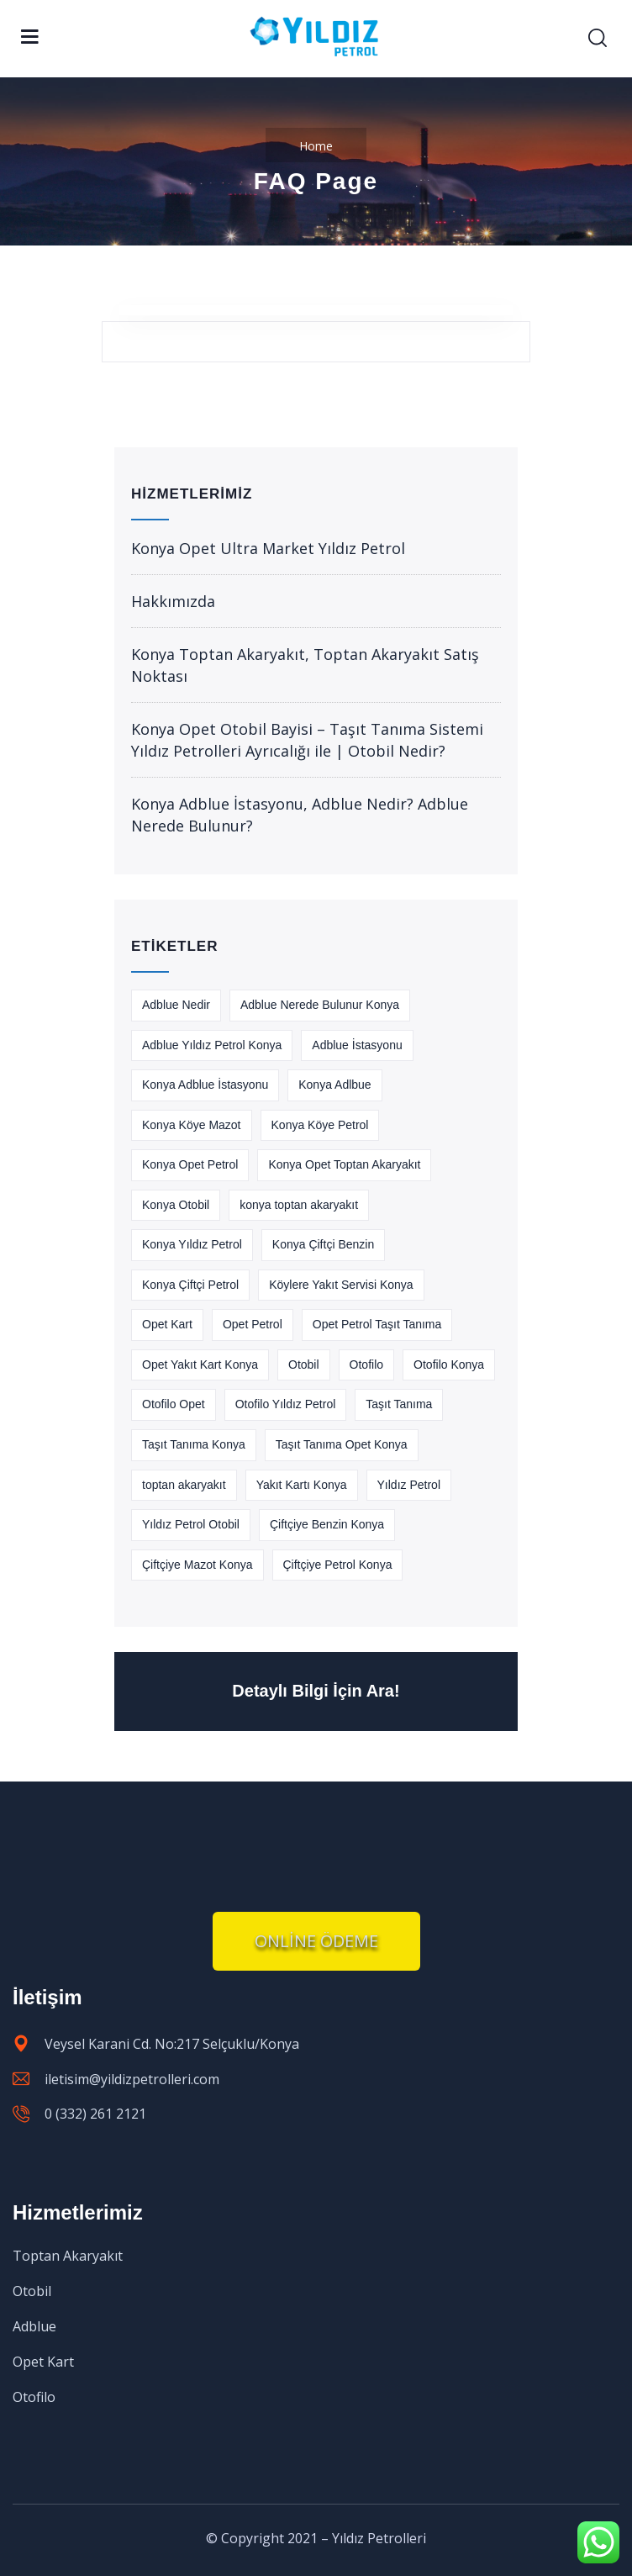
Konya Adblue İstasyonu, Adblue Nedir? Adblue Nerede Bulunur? (299, 815)
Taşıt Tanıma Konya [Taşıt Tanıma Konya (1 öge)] (193, 1444)
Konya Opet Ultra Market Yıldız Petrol (268, 548)
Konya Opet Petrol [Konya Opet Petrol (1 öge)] (190, 1164)
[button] (316, 1941)
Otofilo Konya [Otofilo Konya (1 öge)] (448, 1364)
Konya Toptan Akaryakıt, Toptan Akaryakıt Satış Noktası (305, 665)
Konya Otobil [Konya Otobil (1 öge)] (175, 1204)
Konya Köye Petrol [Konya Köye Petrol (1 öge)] (320, 1125)
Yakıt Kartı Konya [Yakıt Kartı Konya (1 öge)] (301, 1484)
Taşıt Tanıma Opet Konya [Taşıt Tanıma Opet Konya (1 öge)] (342, 1444)
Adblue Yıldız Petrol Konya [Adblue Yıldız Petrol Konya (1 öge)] (212, 1045)
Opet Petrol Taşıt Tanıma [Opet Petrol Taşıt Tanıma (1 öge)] (377, 1324)
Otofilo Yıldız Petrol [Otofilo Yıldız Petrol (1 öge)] (285, 1404)
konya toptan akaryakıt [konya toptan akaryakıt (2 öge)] (299, 1204)
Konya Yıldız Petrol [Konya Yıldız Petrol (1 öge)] (192, 1244)
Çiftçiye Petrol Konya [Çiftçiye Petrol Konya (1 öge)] (337, 1564)
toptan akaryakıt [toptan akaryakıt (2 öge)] (184, 1484)
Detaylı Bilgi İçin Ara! (315, 1690)
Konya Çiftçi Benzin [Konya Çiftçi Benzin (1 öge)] (323, 1244)
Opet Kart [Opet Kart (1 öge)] (167, 1324)
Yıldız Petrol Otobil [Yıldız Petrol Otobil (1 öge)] (191, 1524)
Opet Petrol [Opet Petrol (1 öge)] (252, 1324)
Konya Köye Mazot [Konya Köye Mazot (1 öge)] (191, 1125)
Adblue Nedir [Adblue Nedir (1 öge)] (176, 1004)
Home (316, 146)
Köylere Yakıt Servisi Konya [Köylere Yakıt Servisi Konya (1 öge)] (341, 1284)
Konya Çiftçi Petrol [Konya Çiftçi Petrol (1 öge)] (190, 1284)
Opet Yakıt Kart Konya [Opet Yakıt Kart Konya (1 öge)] (200, 1364)
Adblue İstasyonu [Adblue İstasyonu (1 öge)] (357, 1045)
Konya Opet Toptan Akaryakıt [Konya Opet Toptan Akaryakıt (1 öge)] (344, 1164)
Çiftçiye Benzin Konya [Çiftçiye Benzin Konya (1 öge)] (327, 1524)
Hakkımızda (173, 601)
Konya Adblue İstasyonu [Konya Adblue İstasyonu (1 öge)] (205, 1084)
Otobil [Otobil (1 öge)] (303, 1364)
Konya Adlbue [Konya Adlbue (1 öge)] (334, 1084)
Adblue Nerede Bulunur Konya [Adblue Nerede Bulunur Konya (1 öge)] (319, 1004)
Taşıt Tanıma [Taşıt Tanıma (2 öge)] (399, 1404)
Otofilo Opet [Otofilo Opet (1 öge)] (173, 1404)
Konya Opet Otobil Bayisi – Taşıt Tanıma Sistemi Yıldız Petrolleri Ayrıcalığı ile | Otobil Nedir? (307, 740)
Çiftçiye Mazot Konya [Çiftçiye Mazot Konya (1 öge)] (197, 1564)
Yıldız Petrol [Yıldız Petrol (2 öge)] (408, 1484)
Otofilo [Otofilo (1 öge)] (366, 1364)
